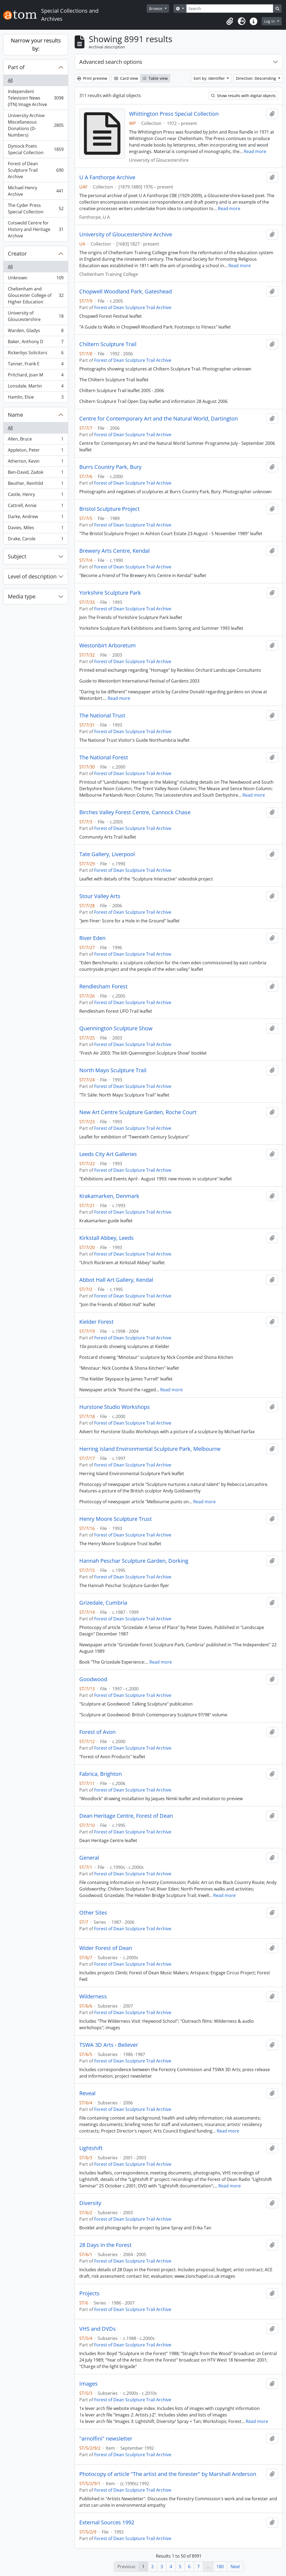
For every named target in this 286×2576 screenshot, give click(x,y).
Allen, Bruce (36, 440)
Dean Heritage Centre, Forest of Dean (126, 1816)
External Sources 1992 (106, 2522)
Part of (16, 67)
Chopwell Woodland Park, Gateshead (125, 291)
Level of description (32, 576)
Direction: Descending (256, 78)
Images (88, 2383)
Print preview (92, 78)
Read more (255, 151)
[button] (230, 21)
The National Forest (103, 757)
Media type (21, 596)
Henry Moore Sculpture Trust (115, 1519)
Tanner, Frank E (36, 364)
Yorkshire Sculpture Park (110, 593)
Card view (126, 78)
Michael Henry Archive (36, 191)
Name (15, 414)
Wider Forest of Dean (105, 1948)
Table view (155, 78)
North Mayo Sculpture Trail (112, 1070)
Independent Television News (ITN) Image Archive (36, 97)
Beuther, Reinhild (36, 484)
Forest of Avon (97, 1732)
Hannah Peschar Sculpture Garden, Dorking (133, 1561)
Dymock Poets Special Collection (36, 149)
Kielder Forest (96, 1322)
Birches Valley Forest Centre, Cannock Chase (134, 812)
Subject (17, 556)
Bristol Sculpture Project (109, 509)
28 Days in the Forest (105, 2245)
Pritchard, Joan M (36, 376)
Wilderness (93, 1996)
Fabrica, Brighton (100, 1774)
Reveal (87, 2093)
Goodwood (93, 1679)
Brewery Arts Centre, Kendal (114, 551)
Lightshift (91, 2148)
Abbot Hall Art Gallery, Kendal (116, 1280)
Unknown (36, 278)
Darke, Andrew (36, 517)
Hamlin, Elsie (36, 398)
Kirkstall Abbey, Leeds (106, 1238)
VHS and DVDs (97, 2329)
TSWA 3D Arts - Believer (108, 2045)
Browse (156, 8)
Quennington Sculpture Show (116, 1028)
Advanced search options (110, 61)
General (89, 1858)
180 (220, 2567)
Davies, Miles (36, 528)
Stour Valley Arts (99, 896)
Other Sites (93, 1912)
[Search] (229, 8)
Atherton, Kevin (36, 462)
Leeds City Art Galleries (108, 1154)
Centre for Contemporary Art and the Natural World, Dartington (158, 418)
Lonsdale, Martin (36, 387)
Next (235, 2567)
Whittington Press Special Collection (174, 114)
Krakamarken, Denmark (109, 1196)
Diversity (90, 2203)
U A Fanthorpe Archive (107, 177)
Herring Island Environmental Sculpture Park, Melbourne (150, 1449)
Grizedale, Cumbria (103, 1603)
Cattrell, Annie (36, 506)
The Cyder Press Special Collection (36, 208)
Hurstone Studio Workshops (114, 1407)
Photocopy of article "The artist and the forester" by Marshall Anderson (167, 2474)
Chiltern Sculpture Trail (107, 344)
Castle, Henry (36, 495)
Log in (270, 21)
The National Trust (102, 715)
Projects (89, 2293)
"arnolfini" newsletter (105, 2438)
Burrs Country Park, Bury (110, 467)
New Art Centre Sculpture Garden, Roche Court (137, 1112)
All (10, 80)
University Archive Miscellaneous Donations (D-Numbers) (36, 125)
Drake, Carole (36, 539)
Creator (17, 253)
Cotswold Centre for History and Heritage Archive (36, 229)
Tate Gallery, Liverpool (107, 854)
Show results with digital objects (243, 95)
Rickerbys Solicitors (36, 353)
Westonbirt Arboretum (107, 645)
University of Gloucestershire (36, 316)
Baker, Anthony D (36, 342)
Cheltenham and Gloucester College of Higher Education (36, 295)
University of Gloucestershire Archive (125, 234)
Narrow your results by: (36, 44)
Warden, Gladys (36, 331)
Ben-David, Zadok (36, 473)
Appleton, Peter (36, 451)
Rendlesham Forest (103, 986)
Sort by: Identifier (209, 78)
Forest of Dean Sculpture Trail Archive (36, 170)
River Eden (92, 938)
